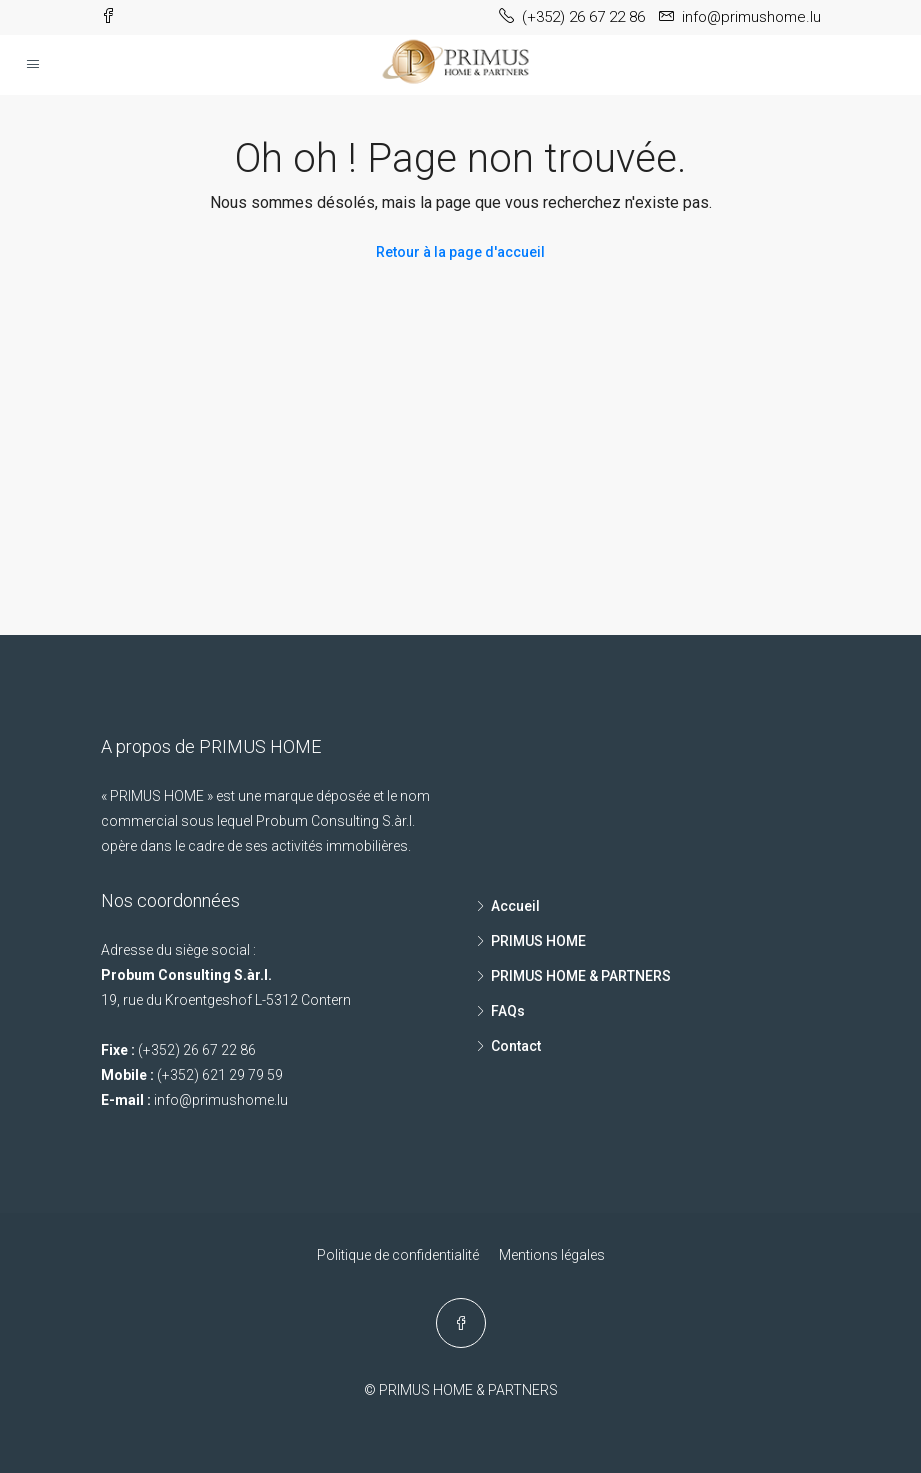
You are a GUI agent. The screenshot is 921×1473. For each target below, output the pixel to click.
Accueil (515, 906)
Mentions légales (552, 1255)
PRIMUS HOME (538, 941)
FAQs (508, 1011)
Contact (516, 1046)
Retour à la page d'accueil (460, 252)
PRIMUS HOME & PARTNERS (581, 976)
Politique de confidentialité (398, 1255)
